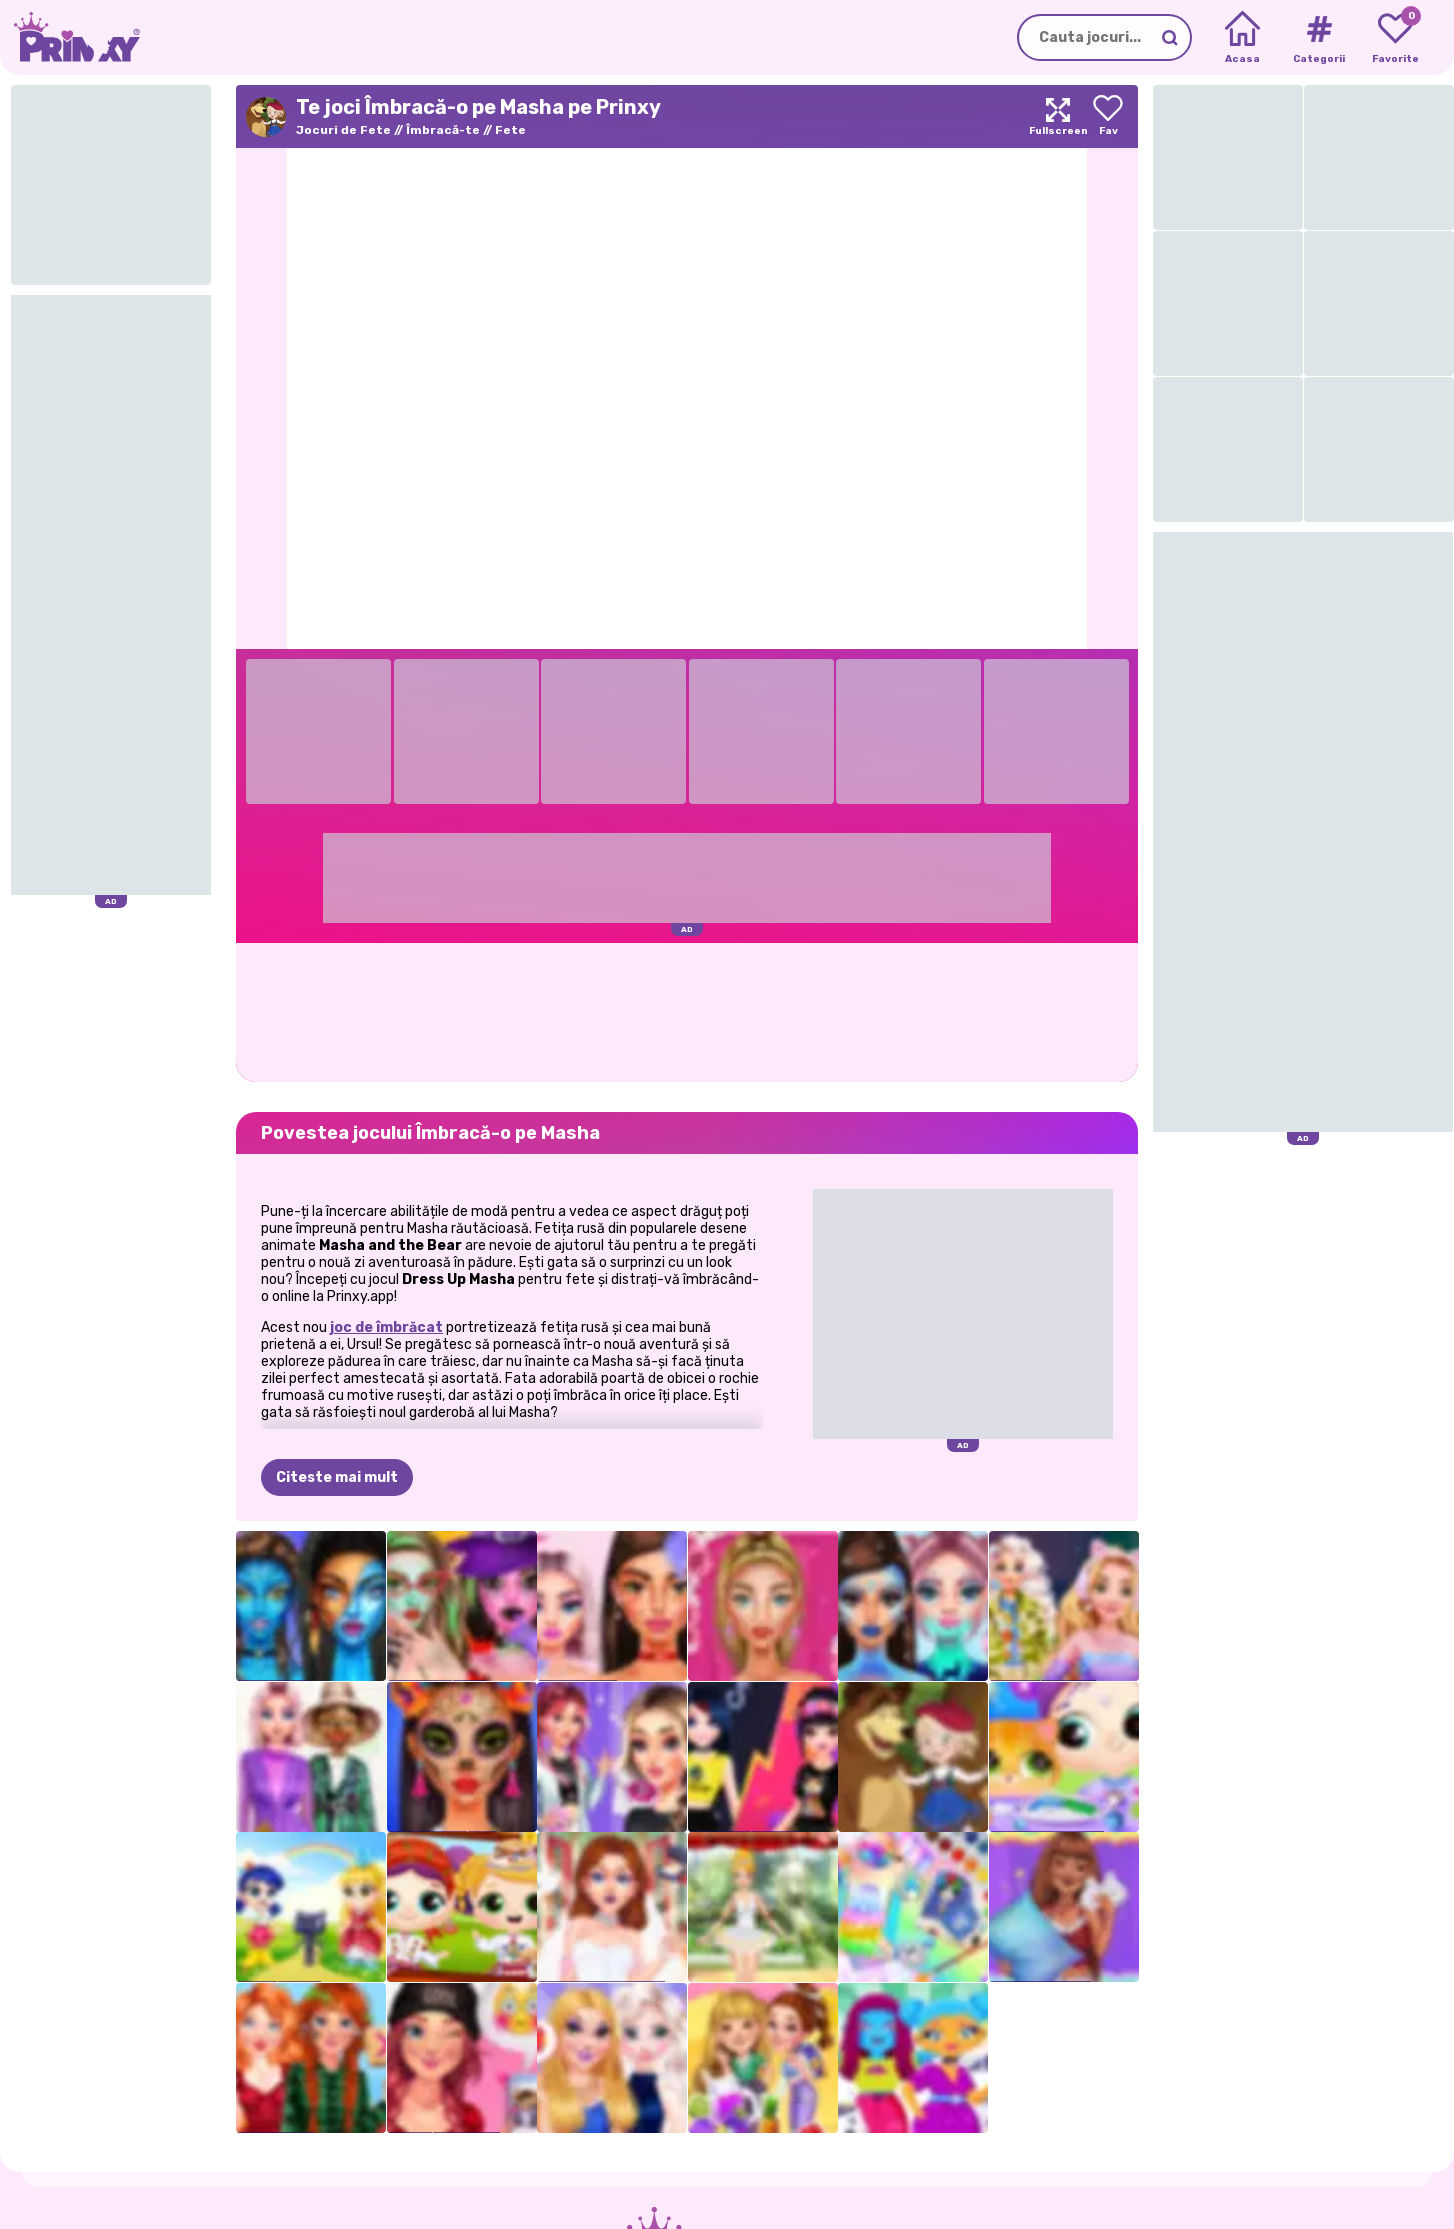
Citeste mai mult (337, 1477)
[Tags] (1318, 38)
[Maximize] (1058, 116)
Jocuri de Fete (343, 130)
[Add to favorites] (1108, 116)
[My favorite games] (1395, 38)
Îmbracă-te (443, 130)
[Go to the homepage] (70, 37)
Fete (510, 130)
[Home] (1242, 38)
